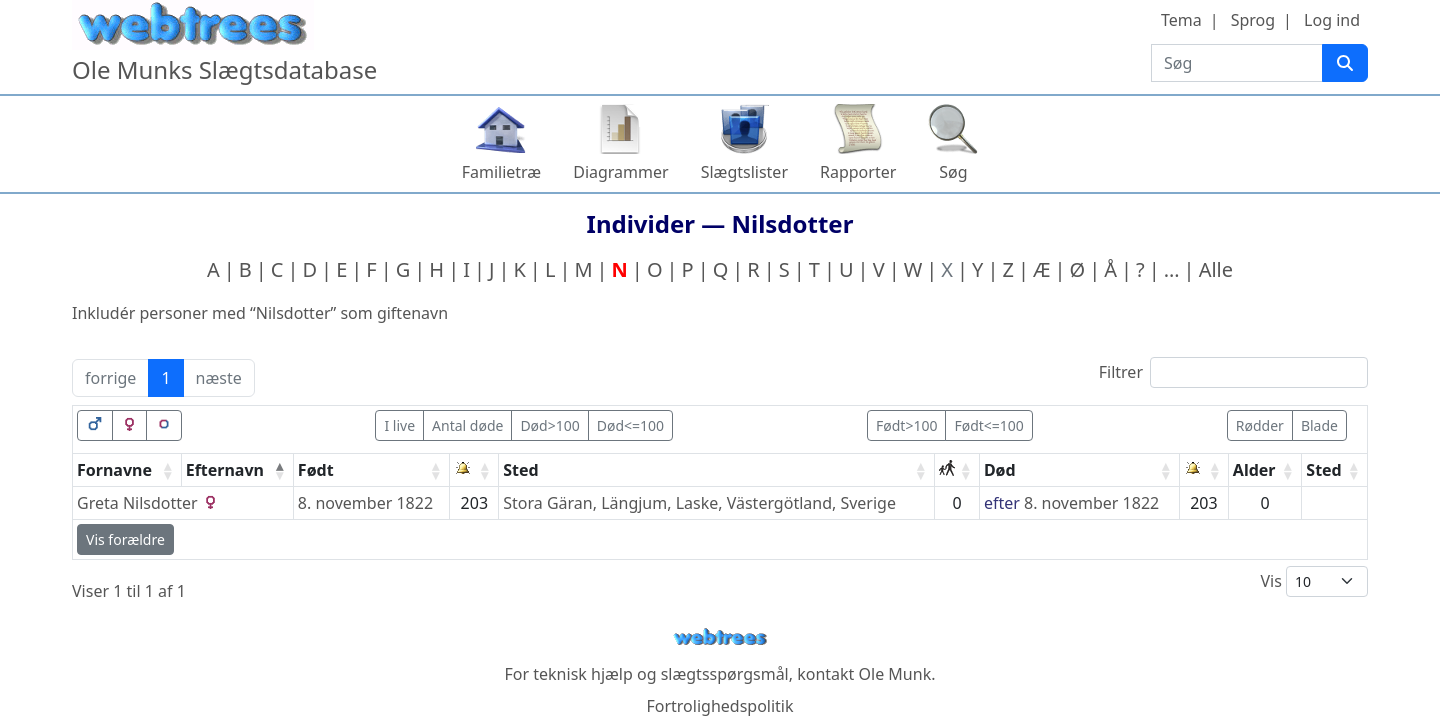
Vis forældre (125, 539)
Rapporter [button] (858, 172)
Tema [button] (1181, 20)
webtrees (720, 637)
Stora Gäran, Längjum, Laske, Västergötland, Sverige (699, 503)
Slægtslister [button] (744, 172)
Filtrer (1233, 372)
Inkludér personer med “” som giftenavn (260, 313)
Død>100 (549, 425)
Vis (1314, 581)
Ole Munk (895, 674)
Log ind (1332, 20)
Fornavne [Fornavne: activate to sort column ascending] (114, 470)
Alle (1216, 269)
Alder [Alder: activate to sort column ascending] (1254, 470)
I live (399, 425)
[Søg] (1345, 63)
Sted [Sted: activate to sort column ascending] (520, 470)
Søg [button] (953, 172)
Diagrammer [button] (620, 172)
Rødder (1260, 425)
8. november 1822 (365, 503)
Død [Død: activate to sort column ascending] (1000, 470)
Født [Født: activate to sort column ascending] (316, 470)
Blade (1319, 425)
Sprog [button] (1253, 20)
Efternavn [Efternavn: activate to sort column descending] (225, 470)
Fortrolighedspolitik (719, 706)
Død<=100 (630, 425)
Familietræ (502, 172)
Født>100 (906, 425)
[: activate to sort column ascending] (474, 470)
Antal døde (467, 425)
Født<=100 (988, 425)
